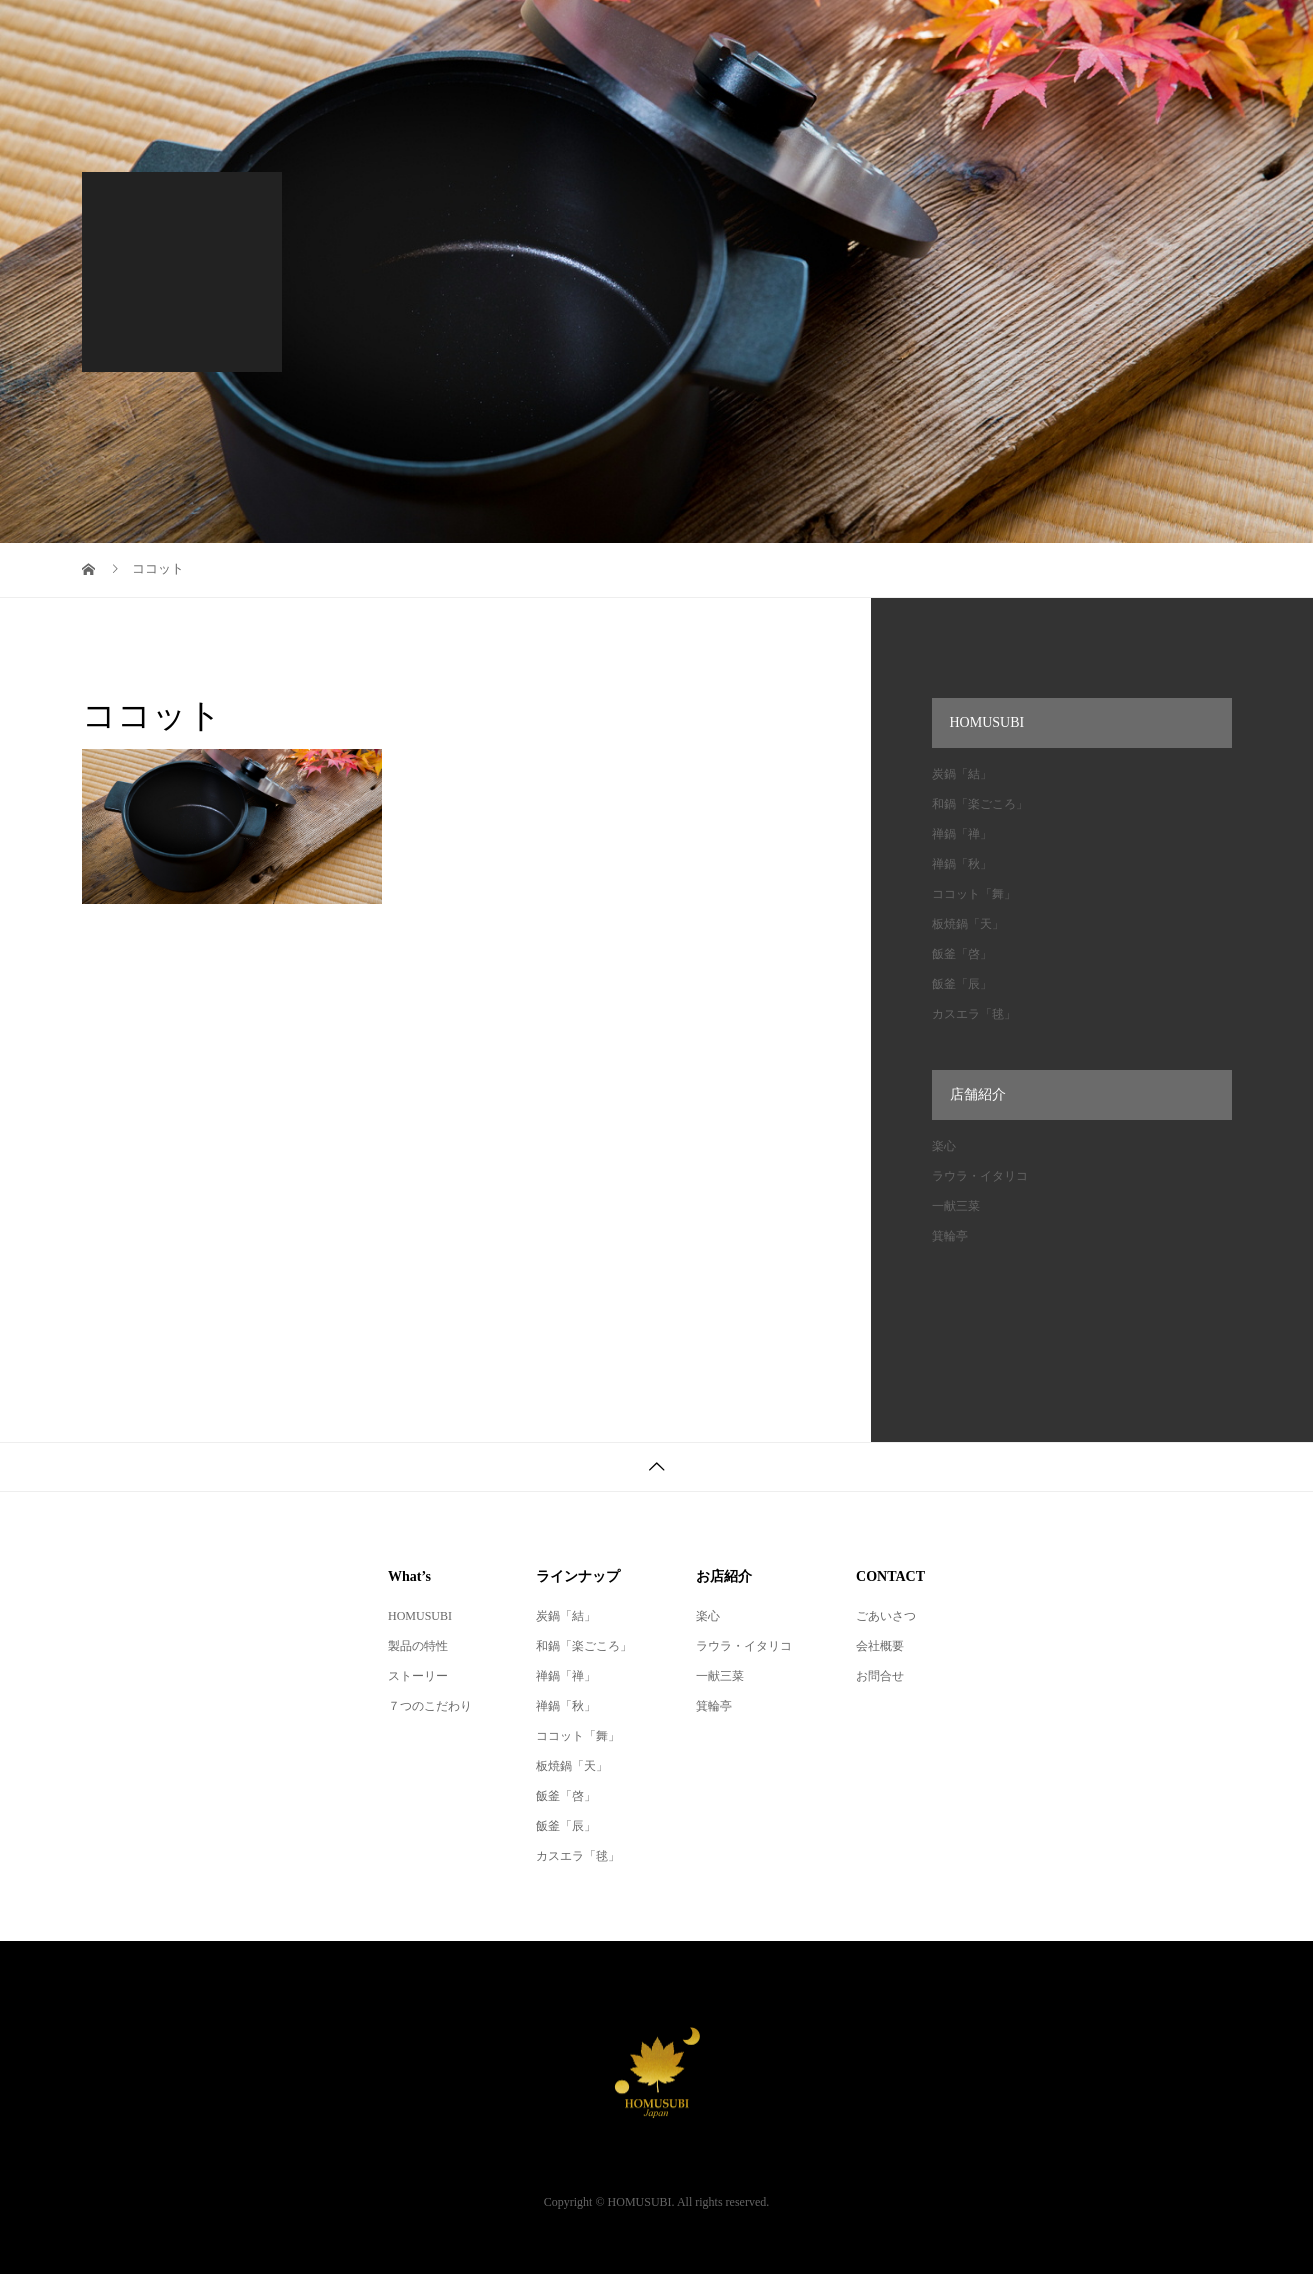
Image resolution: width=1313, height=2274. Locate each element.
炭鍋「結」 (962, 774)
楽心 (944, 1146)
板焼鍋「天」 (968, 924)
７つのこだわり (430, 1706)
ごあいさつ (886, 1616)
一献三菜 (956, 1206)
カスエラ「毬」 (974, 1014)
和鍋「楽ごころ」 (980, 804)
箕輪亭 (950, 1236)
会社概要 (880, 1646)
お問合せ (880, 1676)
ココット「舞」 (974, 894)
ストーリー (418, 1676)
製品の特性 (418, 1646)
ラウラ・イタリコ (980, 1176)
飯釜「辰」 (962, 984)
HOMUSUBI (420, 1616)
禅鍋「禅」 (962, 834)
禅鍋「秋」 (962, 864)
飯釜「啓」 (962, 954)
